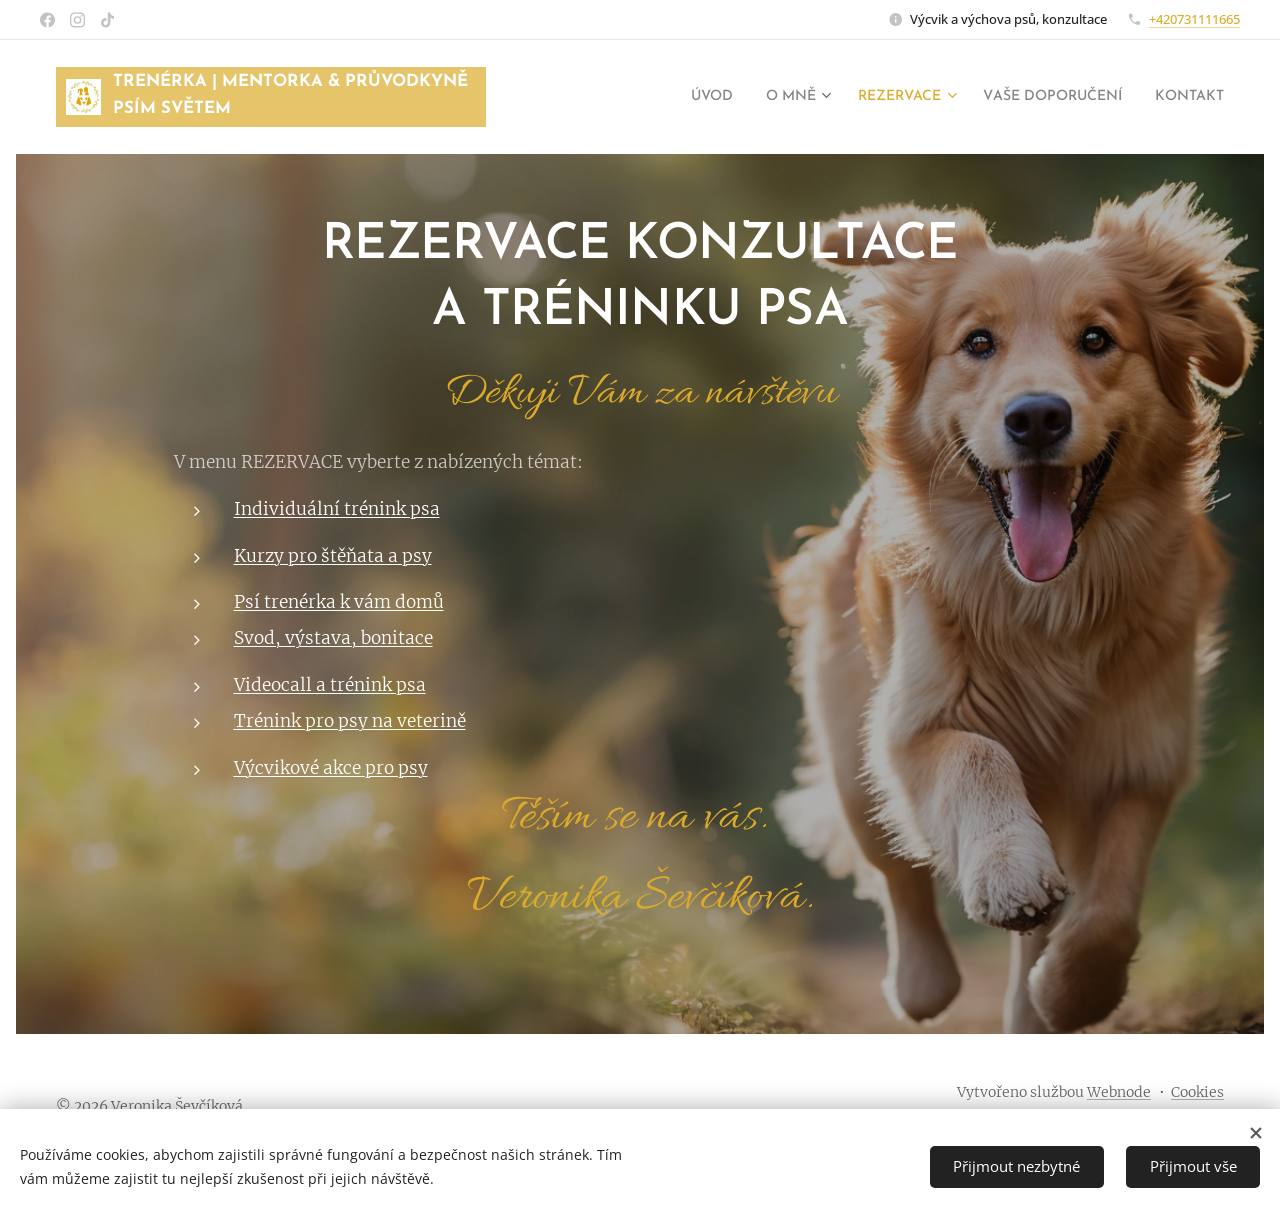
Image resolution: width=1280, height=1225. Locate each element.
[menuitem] (662, 97)
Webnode (1119, 1092)
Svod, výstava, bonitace (333, 638)
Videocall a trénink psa (330, 685)
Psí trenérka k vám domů (339, 602)
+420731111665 (1194, 19)
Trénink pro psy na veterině (350, 721)
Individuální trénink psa (337, 509)
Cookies (1197, 1092)
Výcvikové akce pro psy (331, 768)
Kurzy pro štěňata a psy (333, 556)
